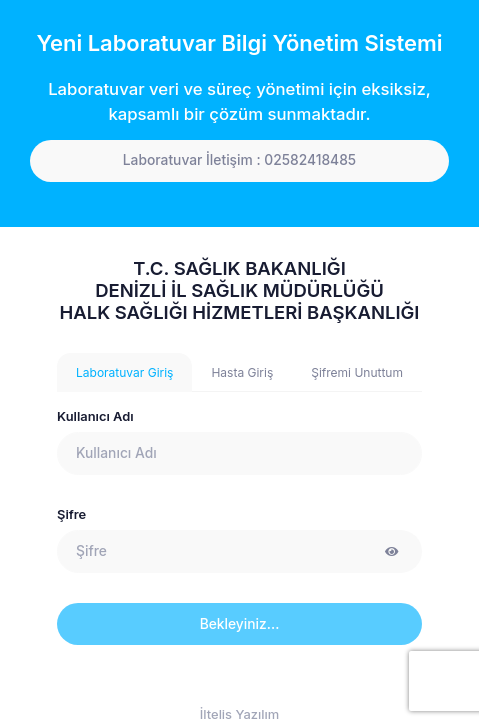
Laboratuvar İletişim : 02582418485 (239, 160)
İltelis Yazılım (239, 714)
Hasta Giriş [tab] (242, 372)
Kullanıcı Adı (95, 416)
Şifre (71, 514)
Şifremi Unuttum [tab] (357, 372)
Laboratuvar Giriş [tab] (124, 372)
